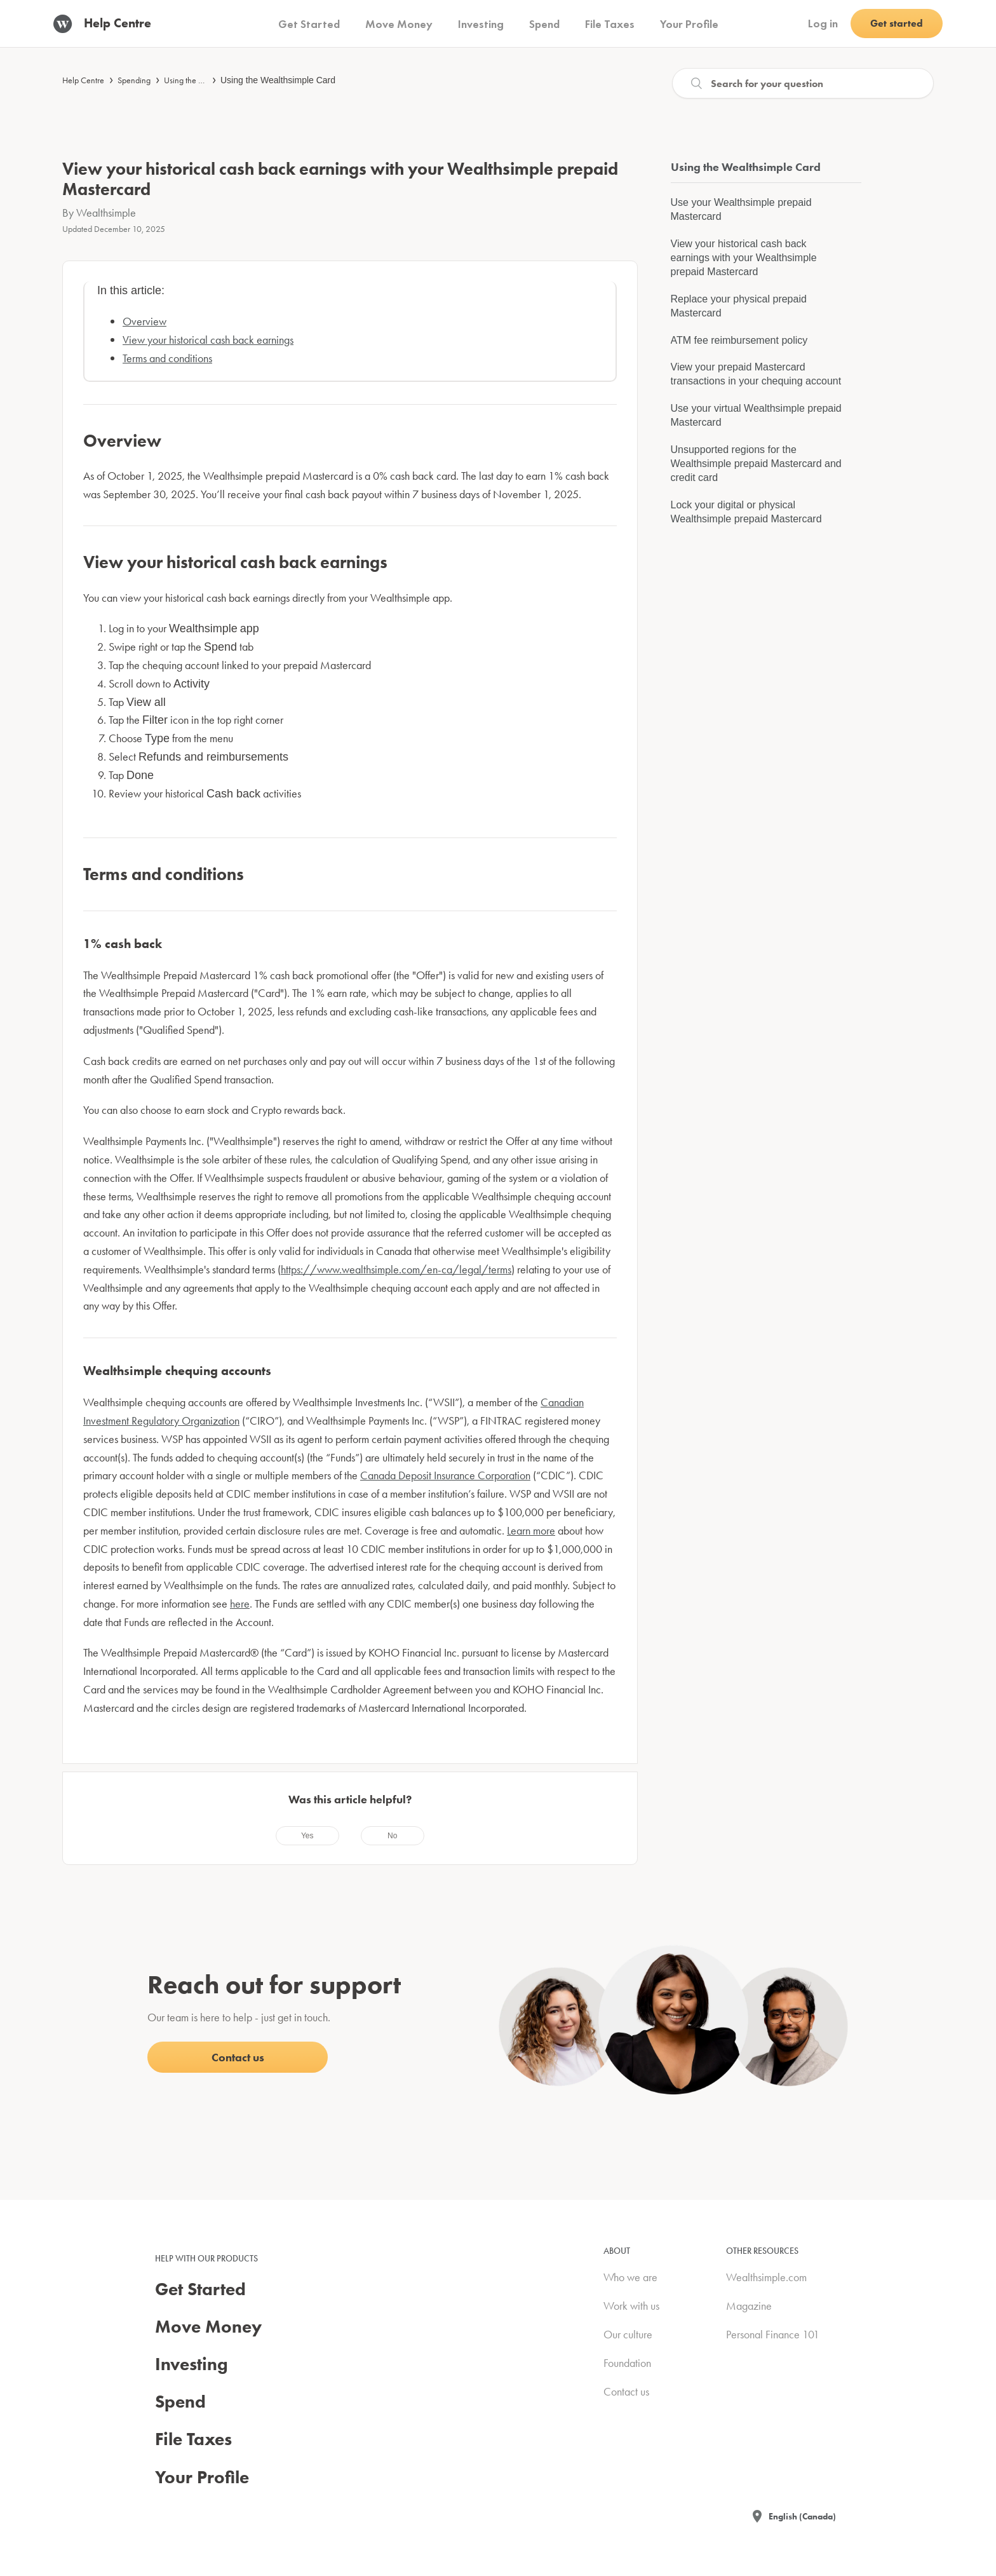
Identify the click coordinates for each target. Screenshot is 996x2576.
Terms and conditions (167, 358)
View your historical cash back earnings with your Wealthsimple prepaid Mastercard (744, 258)
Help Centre (83, 80)
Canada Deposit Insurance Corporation (445, 1475)
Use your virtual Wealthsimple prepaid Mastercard (756, 415)
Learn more (531, 1530)
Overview (144, 321)
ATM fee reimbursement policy (739, 340)
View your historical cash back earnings (208, 339)
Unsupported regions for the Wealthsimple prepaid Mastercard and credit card (756, 464)
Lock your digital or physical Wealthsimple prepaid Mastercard (746, 511)
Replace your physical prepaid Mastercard (739, 306)
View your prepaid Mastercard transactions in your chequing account (756, 374)
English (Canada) (802, 2516)
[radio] (307, 1835)
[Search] (803, 83)
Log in (823, 23)
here (240, 1603)
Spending (134, 80)
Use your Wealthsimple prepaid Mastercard (741, 209)
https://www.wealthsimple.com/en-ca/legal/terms (396, 1269)
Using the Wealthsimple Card (277, 80)
